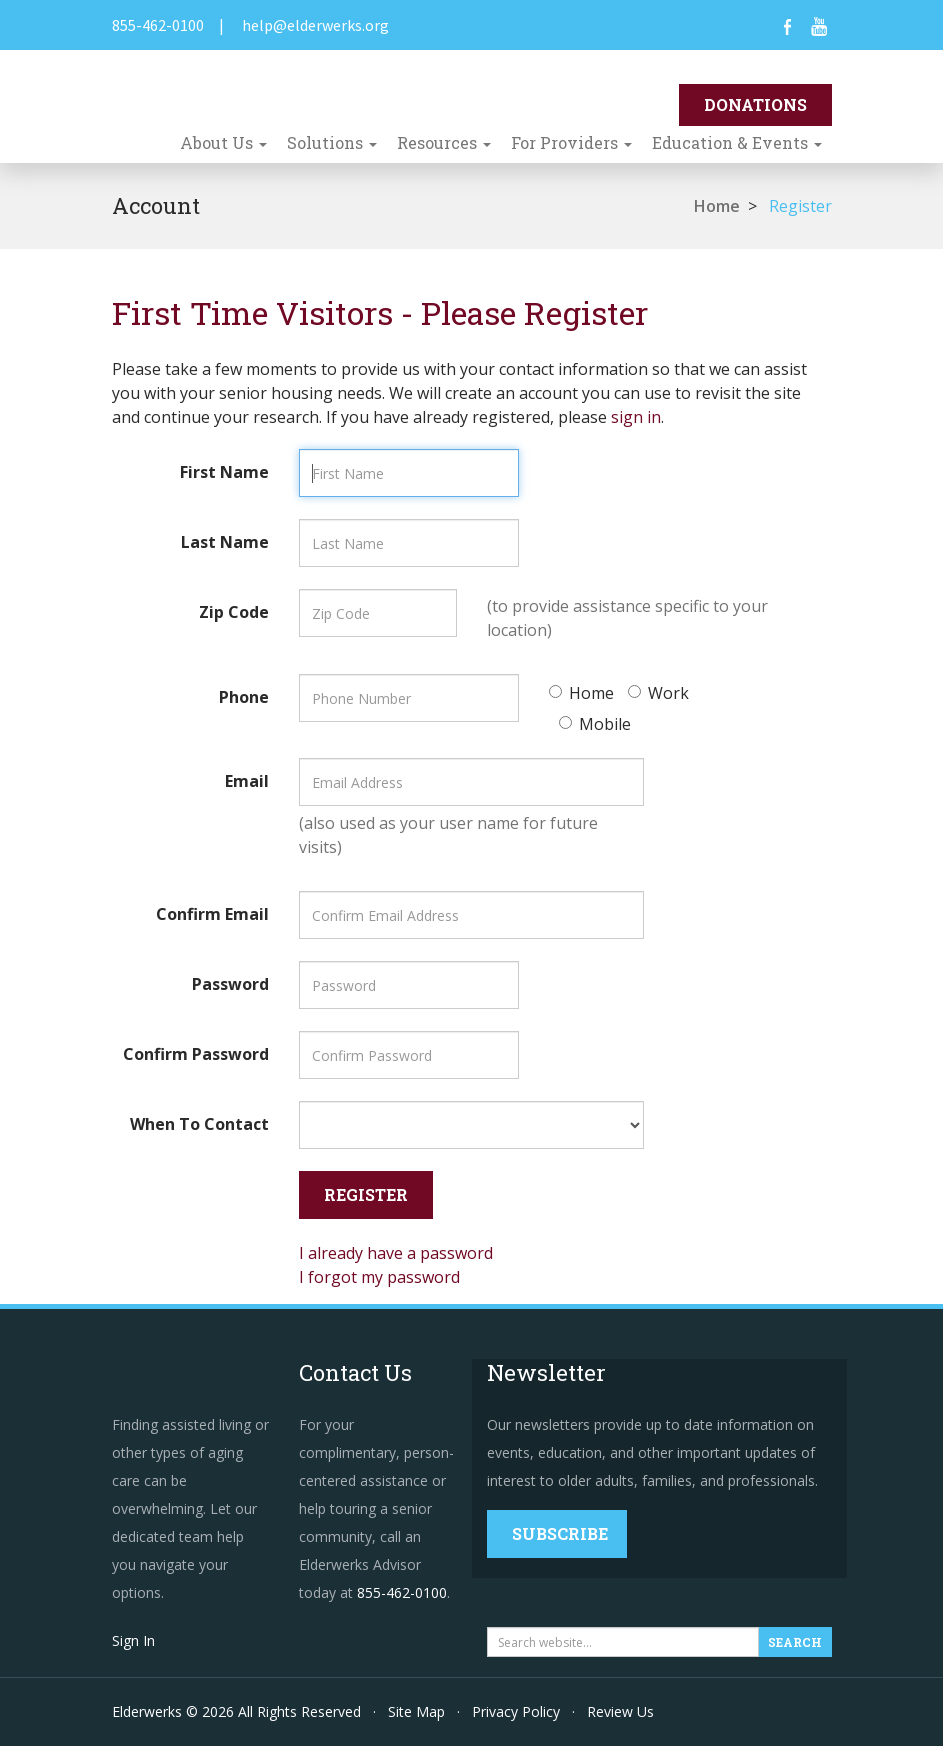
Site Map (416, 1711)
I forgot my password (379, 1277)
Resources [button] (444, 142)
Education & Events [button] (737, 142)
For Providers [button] (571, 142)
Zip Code (234, 612)
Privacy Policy (516, 1711)
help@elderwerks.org (315, 25)
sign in (636, 417)
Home (717, 206)
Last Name (225, 542)
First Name (224, 472)
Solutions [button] (332, 142)
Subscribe (560, 1533)
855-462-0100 (158, 25)
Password (230, 984)
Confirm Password (196, 1054)
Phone (244, 697)
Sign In (133, 1640)
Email (247, 781)
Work (658, 693)
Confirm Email (212, 914)
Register (800, 206)
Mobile (595, 724)
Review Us (620, 1711)
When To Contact (199, 1124)
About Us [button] (223, 142)
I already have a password (396, 1253)
